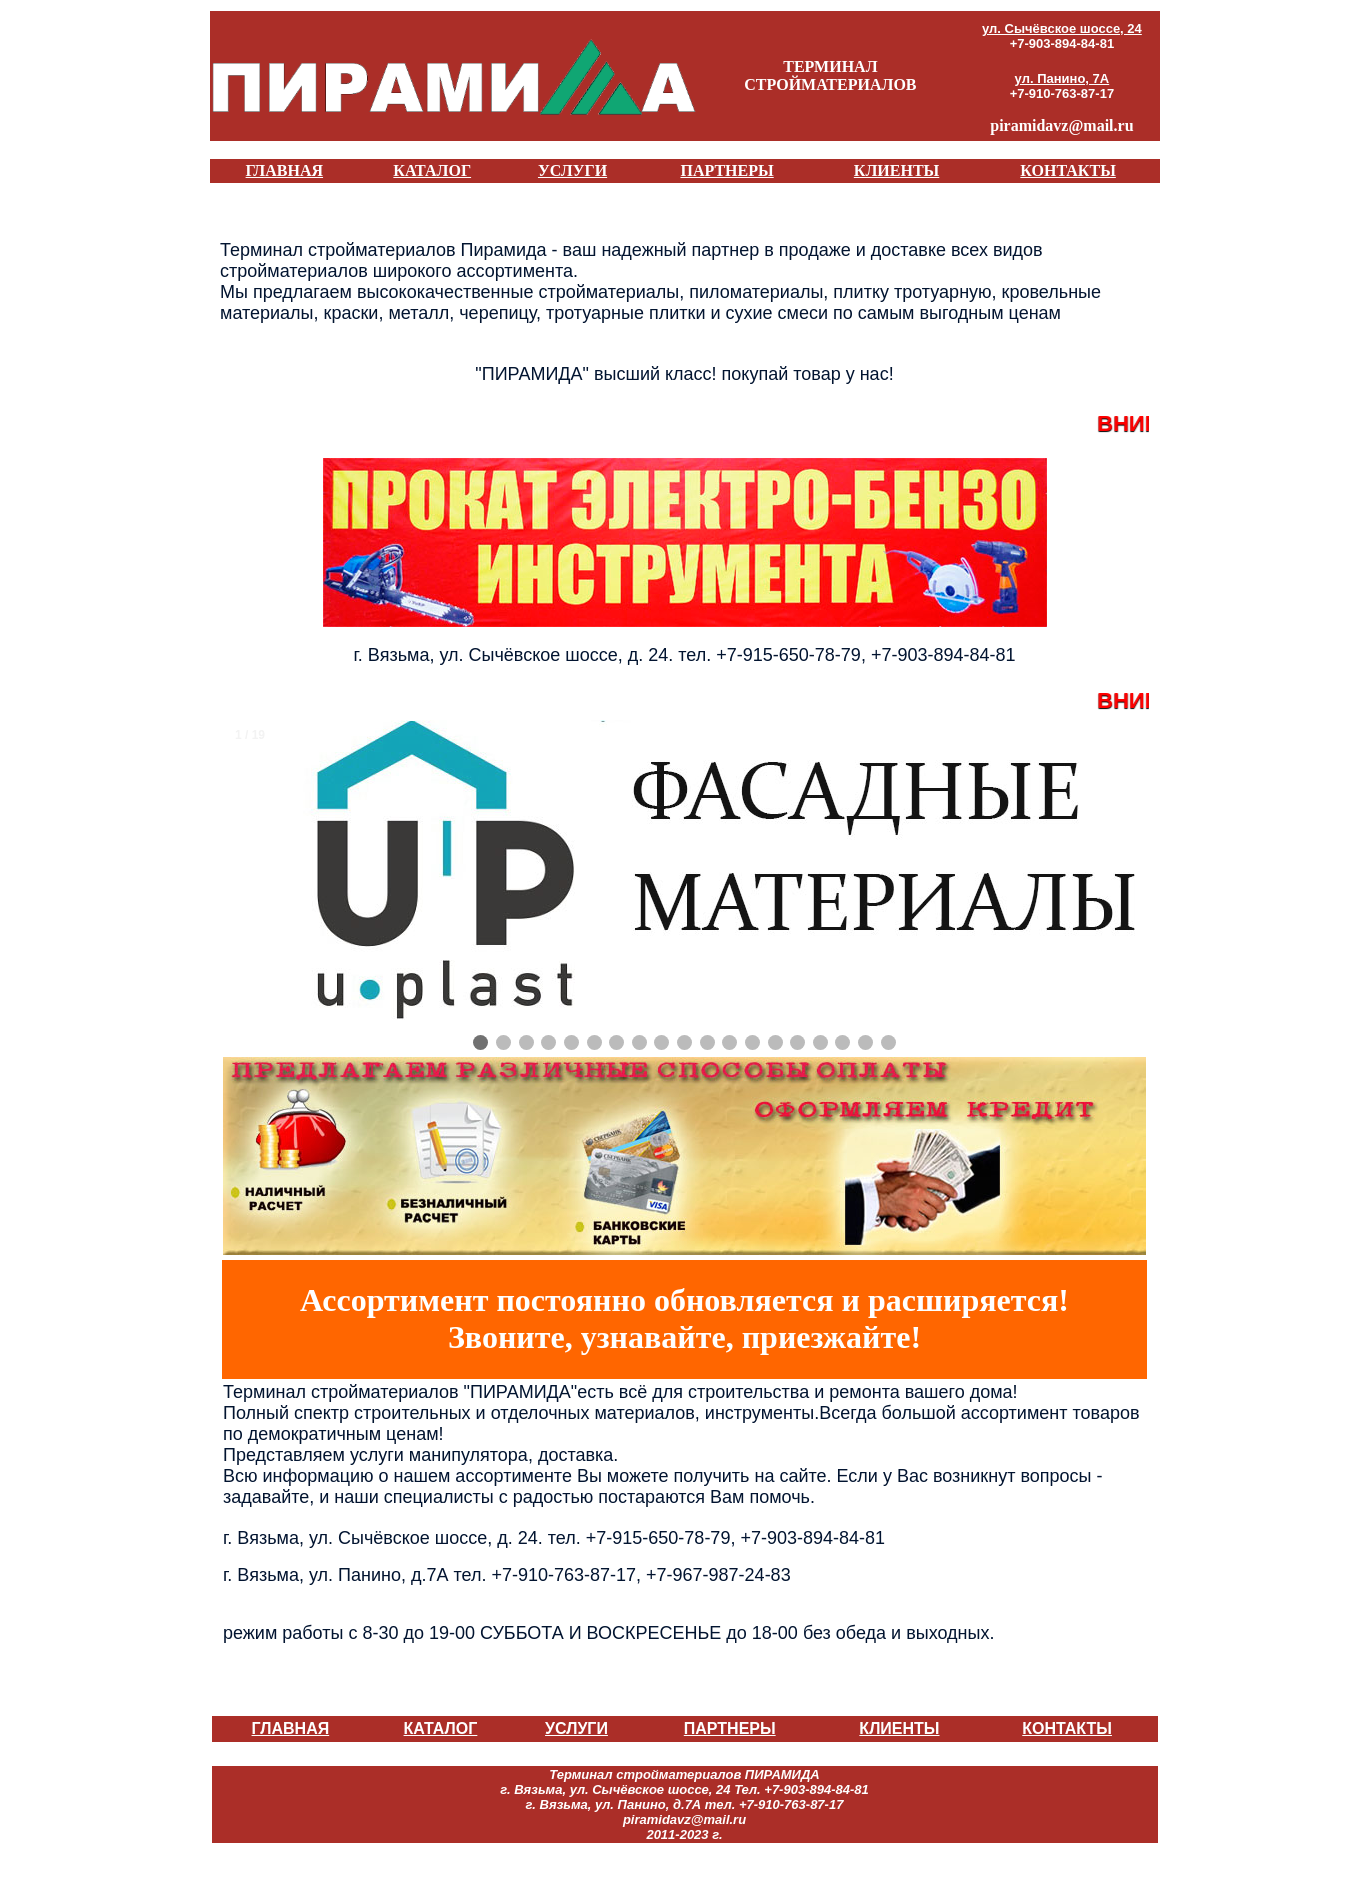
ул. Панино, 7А (1062, 78)
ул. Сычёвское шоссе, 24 (1062, 28)
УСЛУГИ (572, 170)
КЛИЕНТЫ (896, 170)
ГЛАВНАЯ (284, 170)
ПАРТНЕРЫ (726, 170)
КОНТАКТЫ (1068, 170)
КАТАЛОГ (432, 170)
